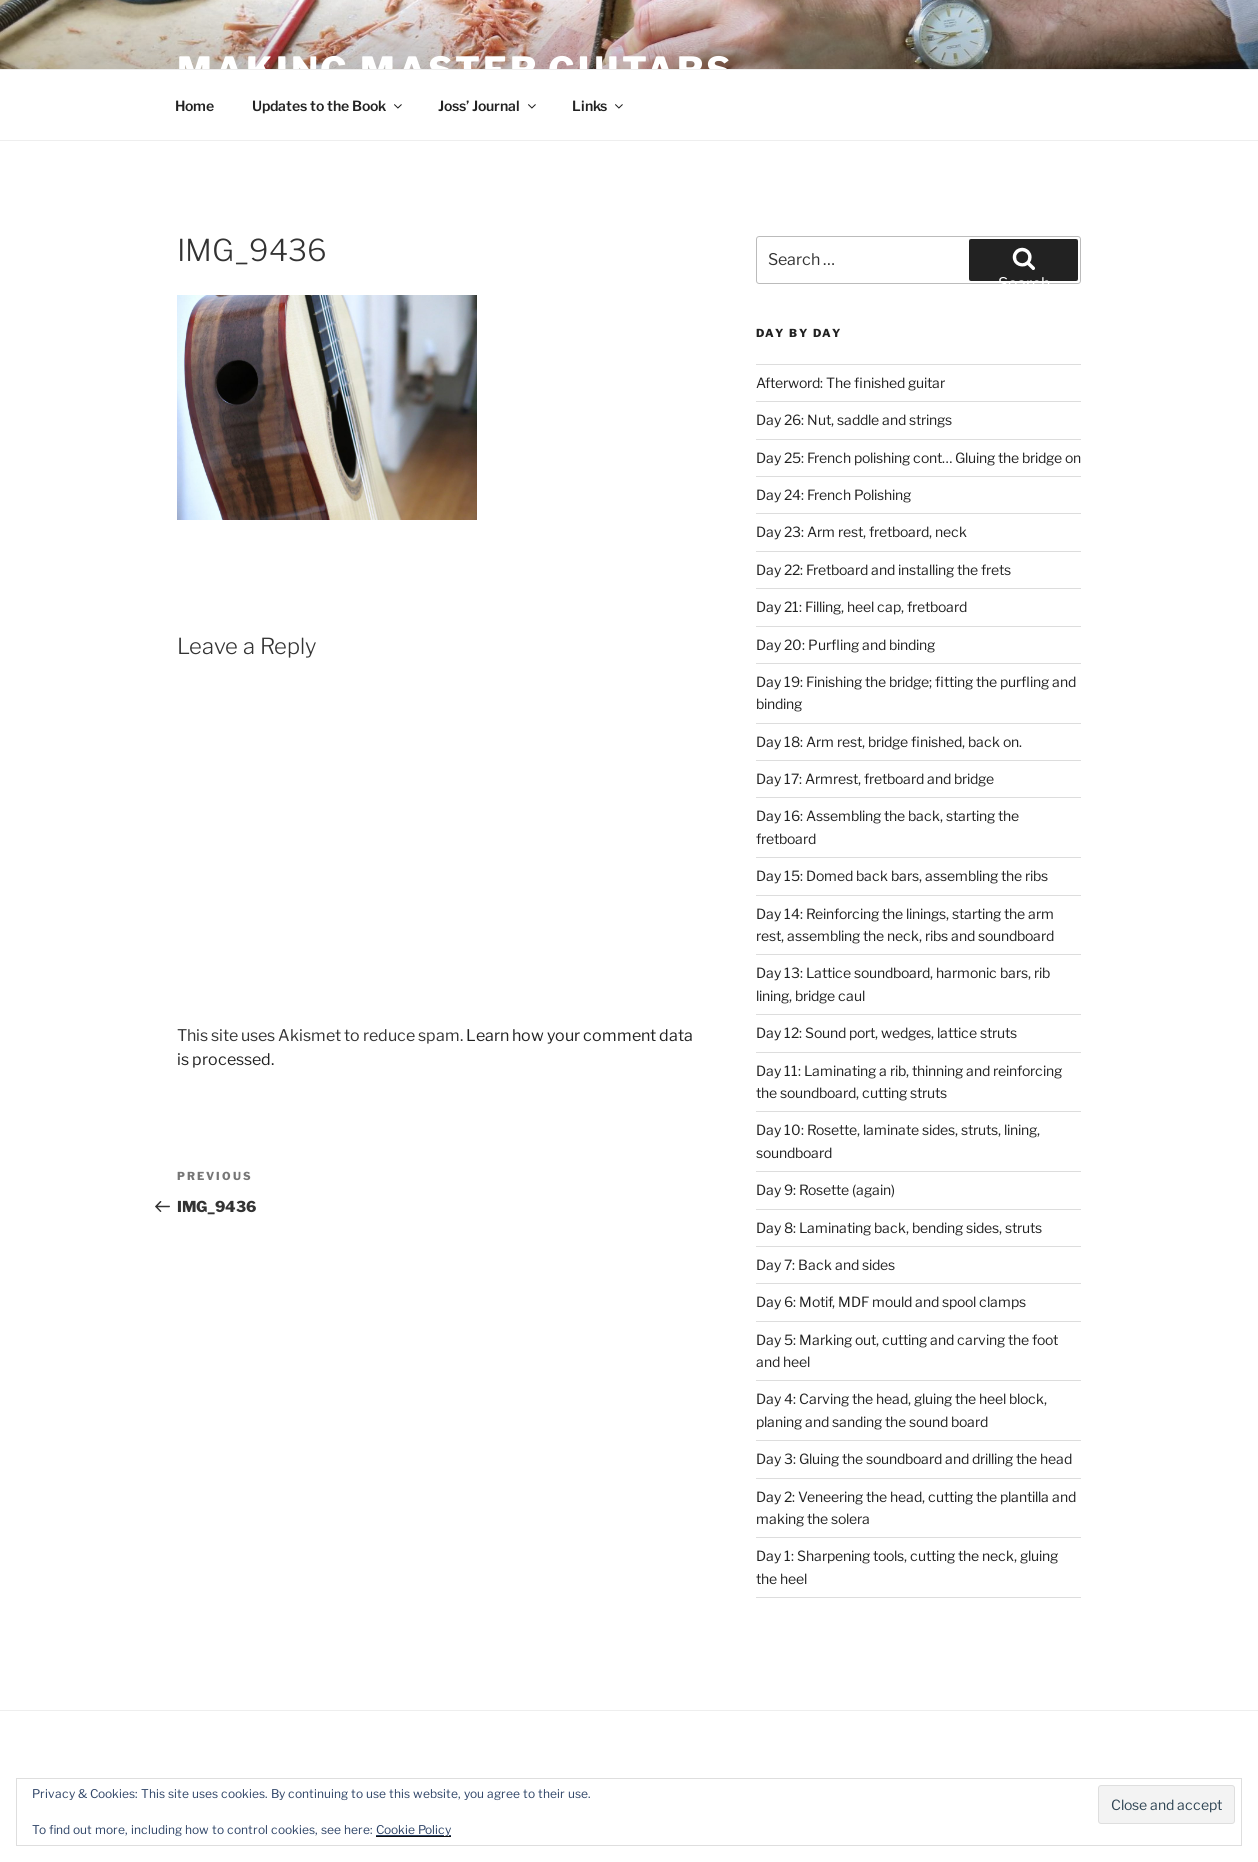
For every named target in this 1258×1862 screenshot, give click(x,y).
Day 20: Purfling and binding (845, 644)
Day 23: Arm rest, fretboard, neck (861, 531)
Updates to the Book (328, 105)
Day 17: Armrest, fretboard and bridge (875, 778)
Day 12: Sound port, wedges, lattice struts (886, 1032)
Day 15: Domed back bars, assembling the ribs (902, 875)
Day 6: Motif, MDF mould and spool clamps (891, 1301)
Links (599, 105)
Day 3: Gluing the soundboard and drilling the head (914, 1458)
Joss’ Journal (488, 105)
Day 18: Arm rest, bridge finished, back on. (889, 741)
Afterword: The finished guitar (850, 382)
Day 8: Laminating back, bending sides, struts (899, 1227)
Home (194, 105)
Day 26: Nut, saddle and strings (854, 419)
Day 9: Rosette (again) (825, 1189)
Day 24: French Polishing (833, 494)
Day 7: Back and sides (825, 1264)
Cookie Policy (413, 1829)
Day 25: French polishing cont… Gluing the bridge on (918, 457)
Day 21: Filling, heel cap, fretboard (861, 606)
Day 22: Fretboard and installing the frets (883, 569)
